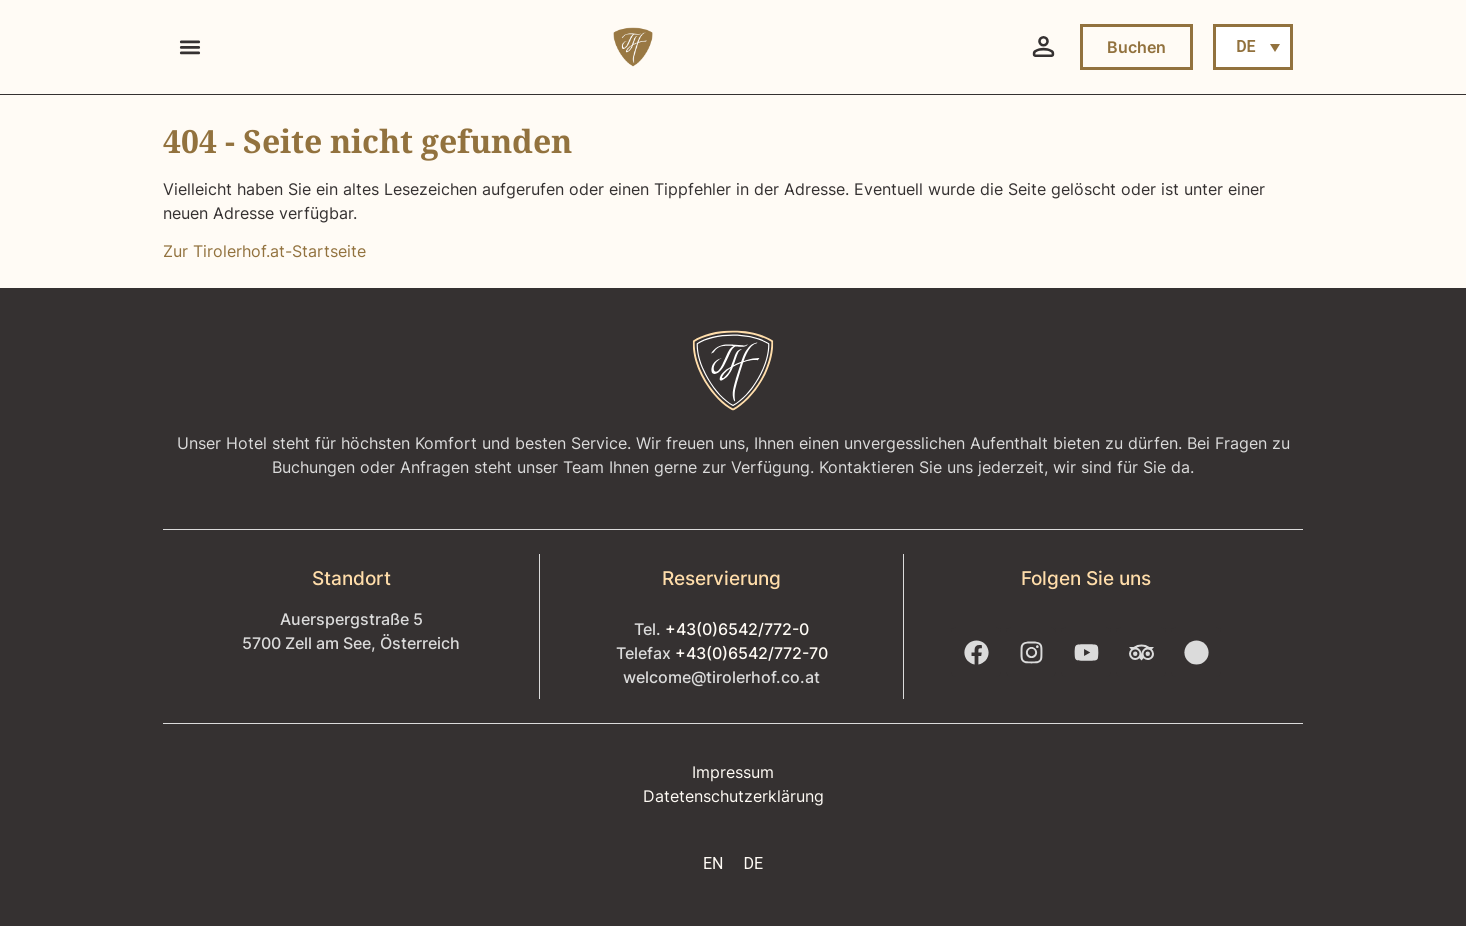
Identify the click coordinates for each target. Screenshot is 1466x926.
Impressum (733, 772)
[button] (189, 47)
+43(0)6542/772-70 (751, 653)
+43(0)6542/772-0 (737, 629)
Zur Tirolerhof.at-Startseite (264, 251)
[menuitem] (1253, 47)
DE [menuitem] (1245, 46)
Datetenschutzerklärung (733, 796)
